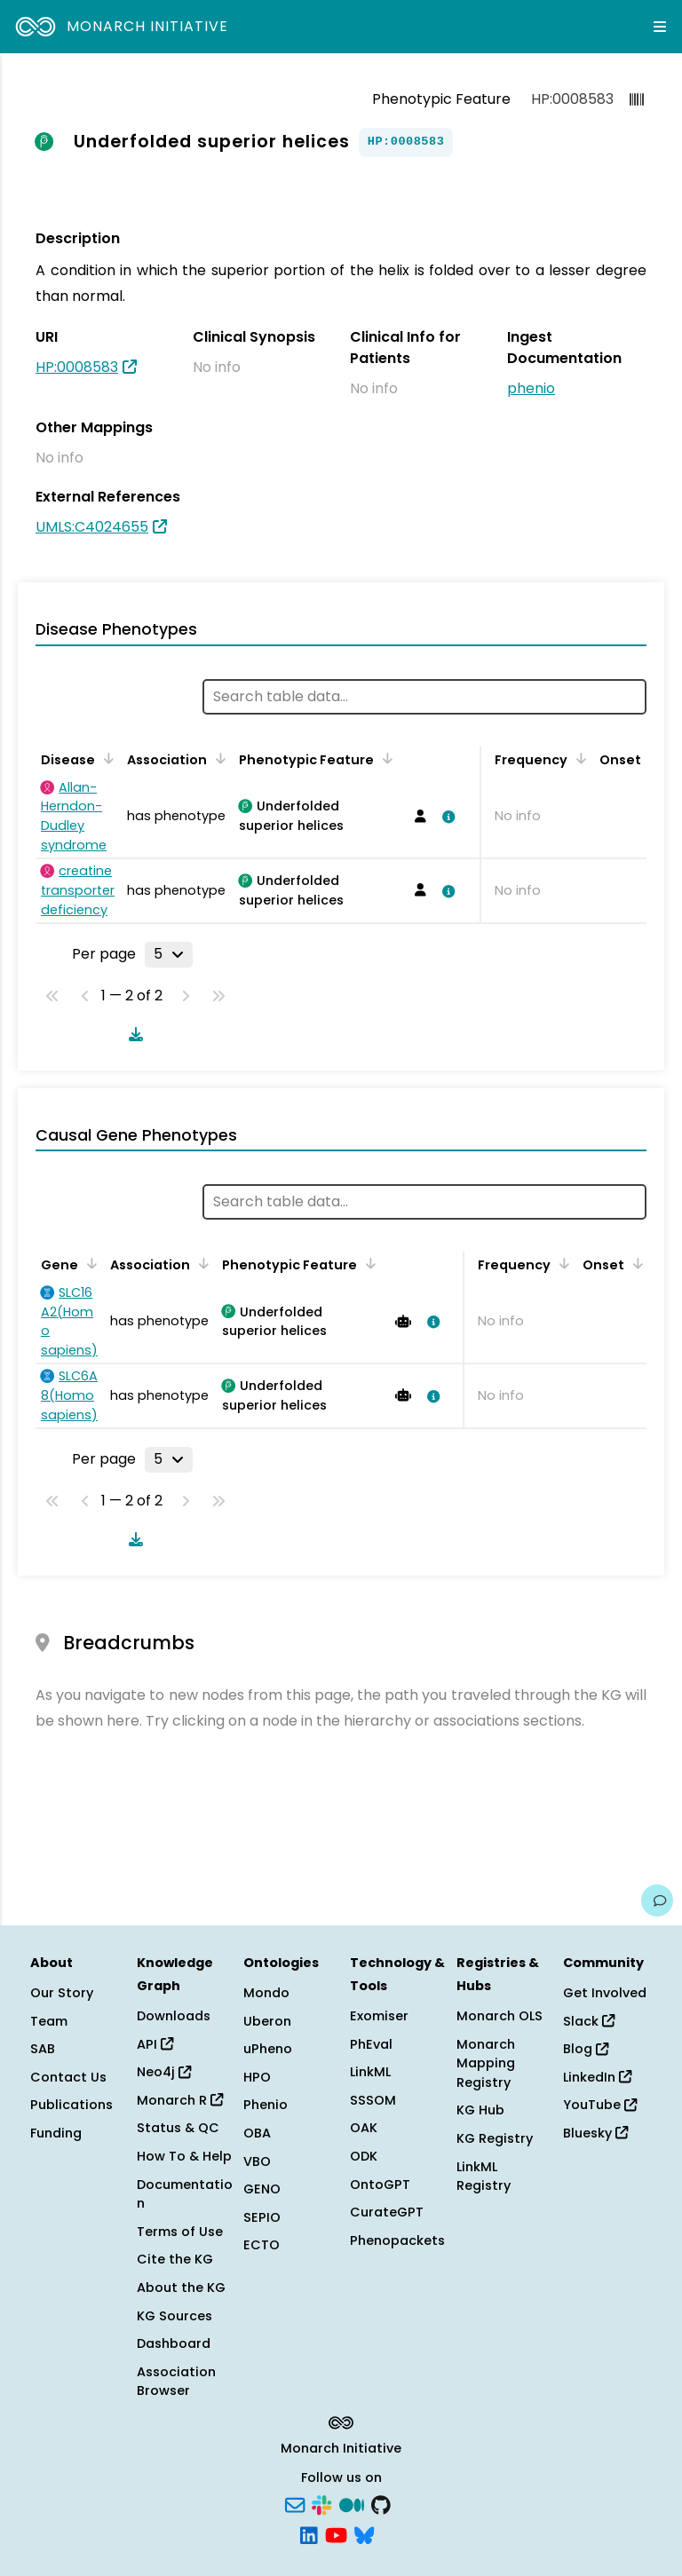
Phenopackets (397, 2240)
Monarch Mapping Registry (485, 2063)
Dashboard (173, 2343)
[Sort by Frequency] (578, 758)
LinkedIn (597, 2077)
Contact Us (68, 2077)
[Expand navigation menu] (660, 26)
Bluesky (595, 2133)
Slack (589, 2021)
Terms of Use (180, 2231)
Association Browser (176, 2381)
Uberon (267, 2021)
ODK (363, 2156)
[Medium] (351, 2504)
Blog (585, 2049)
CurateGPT (387, 2212)
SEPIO (262, 2217)
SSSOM (373, 2100)
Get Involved (604, 1993)
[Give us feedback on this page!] (657, 1900)
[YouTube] (336, 2533)
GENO (262, 2189)
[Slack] (321, 2504)
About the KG (181, 2287)
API (155, 2044)
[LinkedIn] (309, 2533)
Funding (56, 2133)
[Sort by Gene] (88, 1263)
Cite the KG (175, 2259)
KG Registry (494, 2138)
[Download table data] (132, 1034)
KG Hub (480, 2110)
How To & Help (184, 2156)
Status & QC (178, 2128)
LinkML (370, 2072)
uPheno (267, 2049)
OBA (257, 2133)
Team (48, 2021)
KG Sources (174, 2316)
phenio (531, 388)
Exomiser (379, 2016)
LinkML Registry (483, 2176)
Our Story (61, 1993)
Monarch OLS (499, 2016)
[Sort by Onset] (635, 1263)
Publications (71, 2105)
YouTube (600, 2105)
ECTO (261, 2245)
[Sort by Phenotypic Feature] (384, 758)
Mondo (266, 1993)
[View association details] (444, 817)
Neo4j (164, 2072)
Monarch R (180, 2100)
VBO (257, 2161)
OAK (363, 2128)
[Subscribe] (295, 2504)
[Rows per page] (169, 954)
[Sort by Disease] (105, 758)
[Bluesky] (364, 2533)
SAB (42, 2049)
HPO (257, 2077)
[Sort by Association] (217, 758)
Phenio (265, 2105)
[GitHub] (381, 2504)
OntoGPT (380, 2184)
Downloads (173, 2016)
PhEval (371, 2044)
